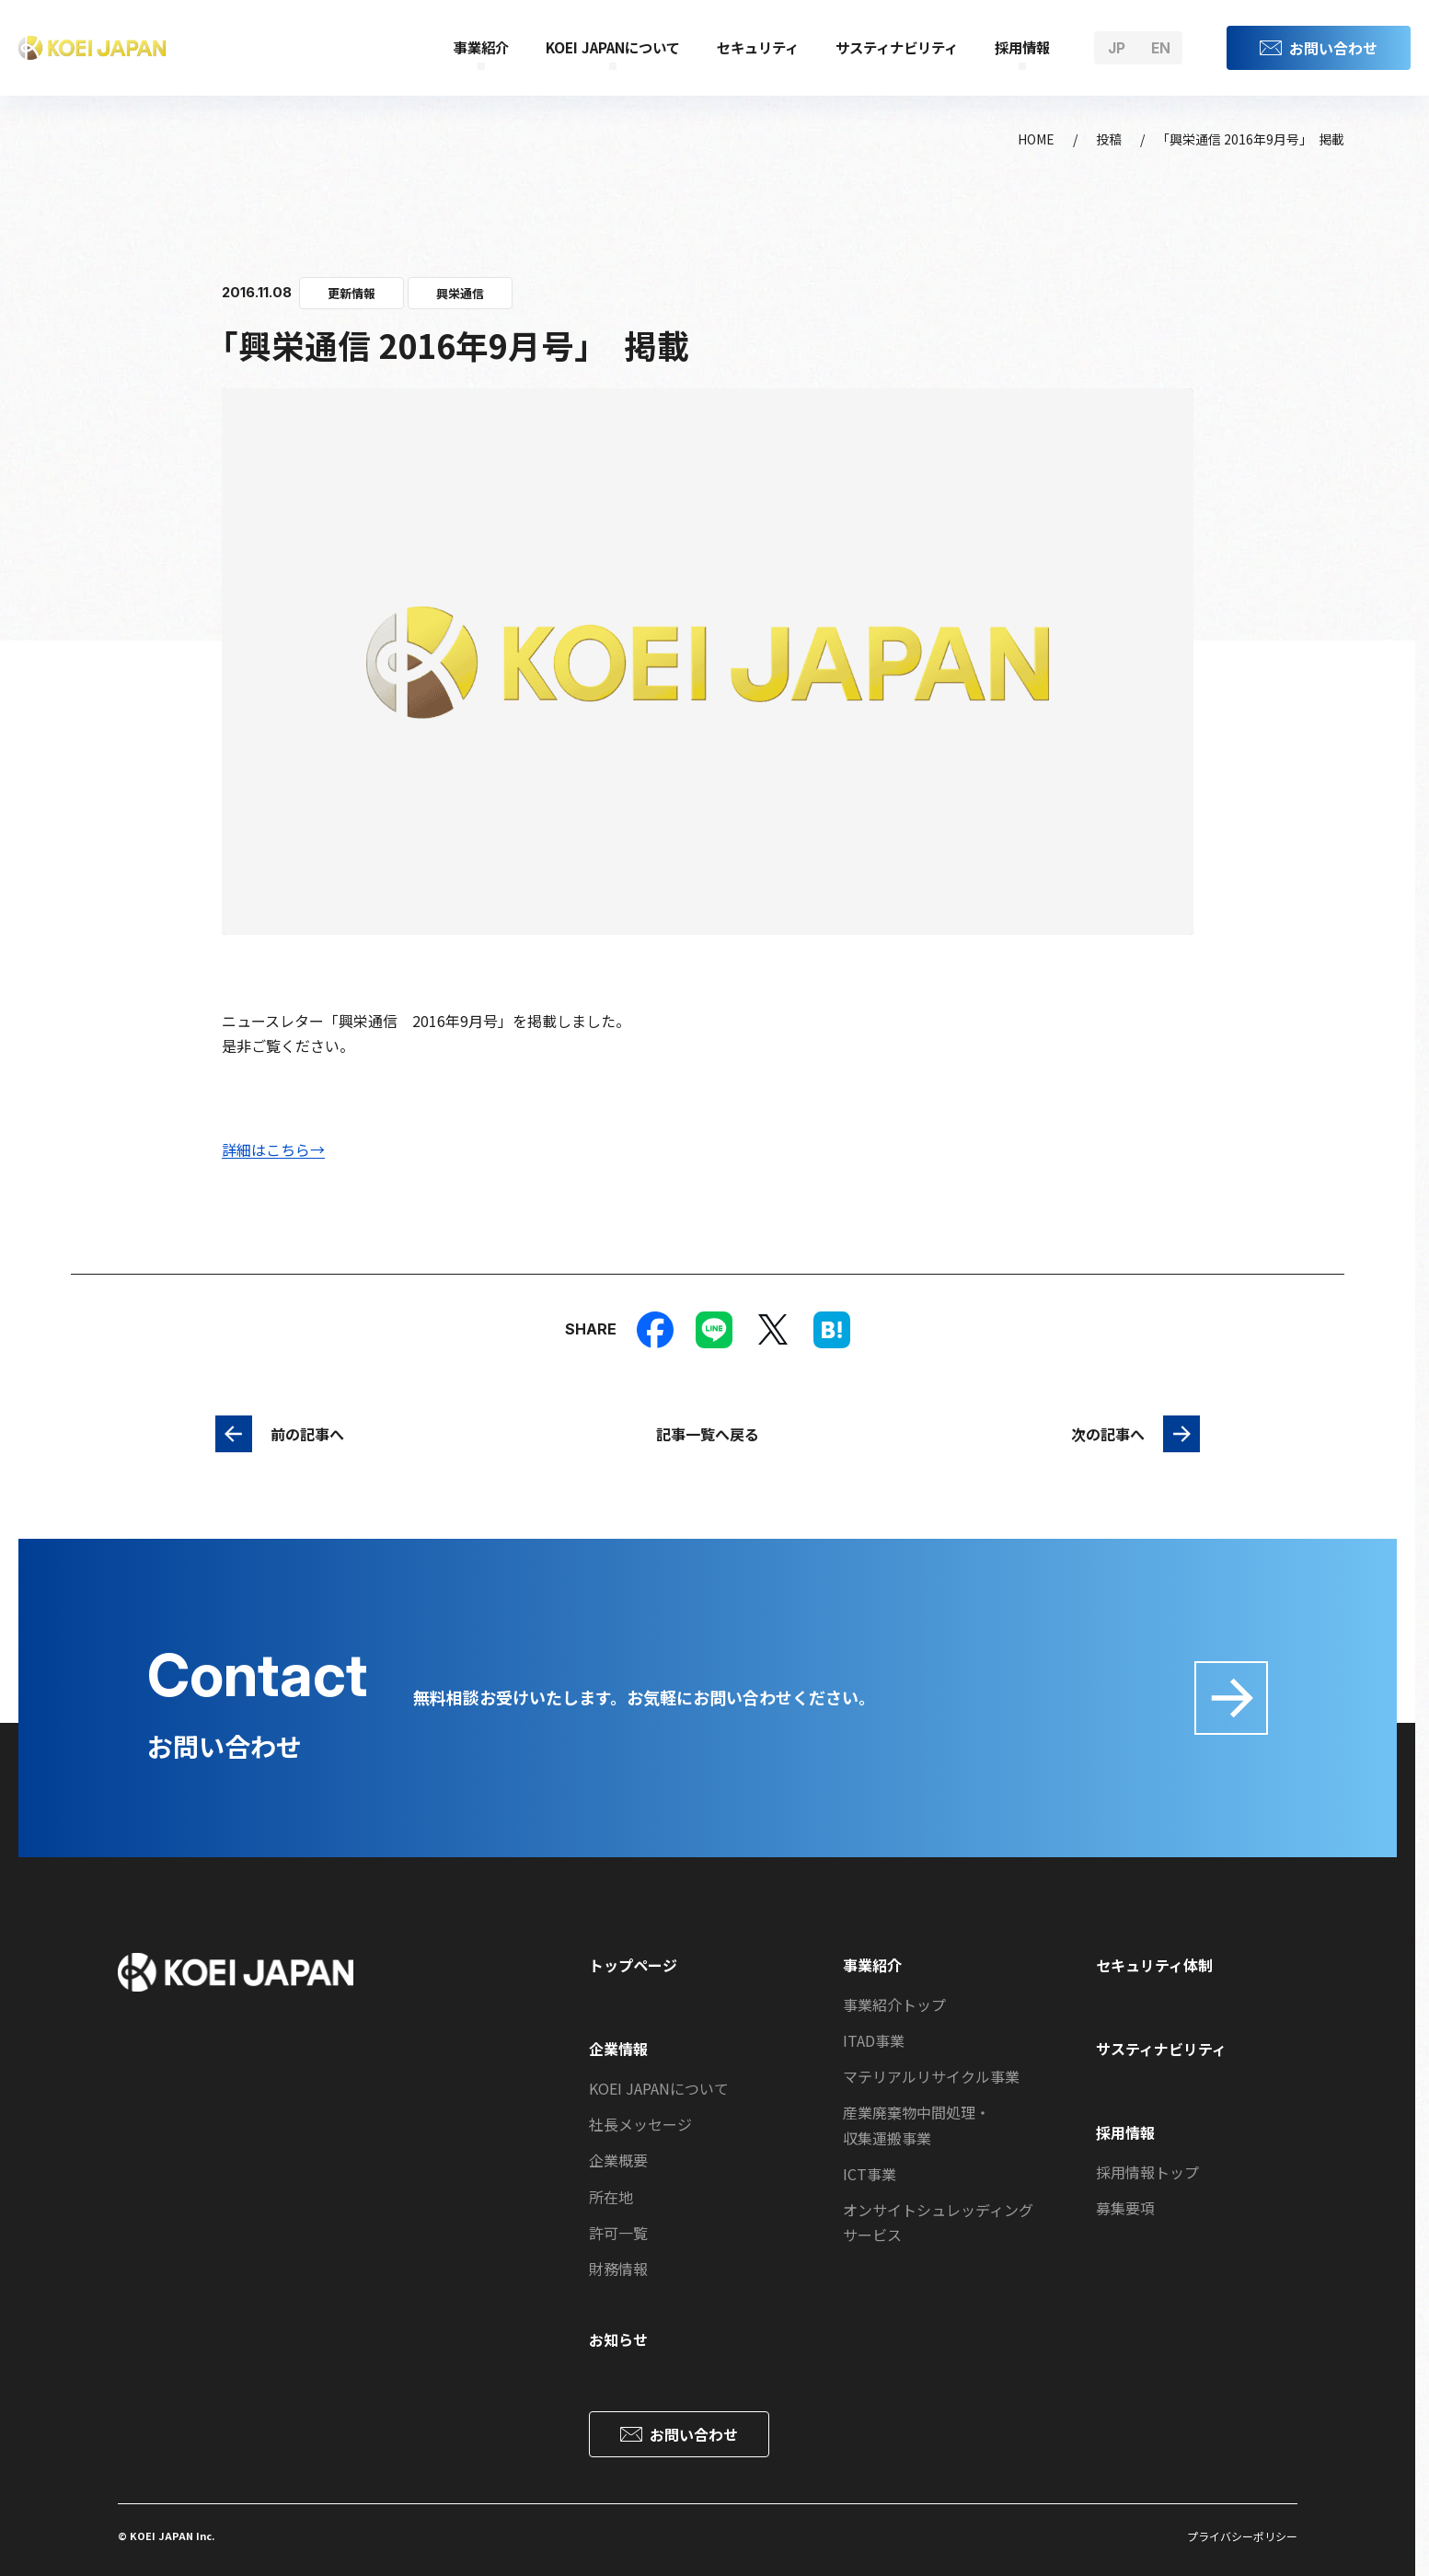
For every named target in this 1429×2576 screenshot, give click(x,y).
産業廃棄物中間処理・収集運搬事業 (916, 2124)
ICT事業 (869, 2174)
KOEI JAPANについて (613, 47)
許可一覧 (618, 2233)
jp (1116, 48)
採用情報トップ (1147, 2172)
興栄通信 (460, 293)
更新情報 (351, 293)
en (1160, 48)
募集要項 (1125, 2208)
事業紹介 (481, 47)
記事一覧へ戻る (707, 1434)
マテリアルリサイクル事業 (931, 2076)
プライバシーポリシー (1242, 2536)
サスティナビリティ (897, 47)
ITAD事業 (874, 2040)
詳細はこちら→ (273, 1149)
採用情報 (1022, 47)
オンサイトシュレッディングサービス (938, 2222)
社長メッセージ (640, 2124)
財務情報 (618, 2269)
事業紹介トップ (894, 2004)
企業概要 (618, 2160)
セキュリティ (758, 47)
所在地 (611, 2197)
